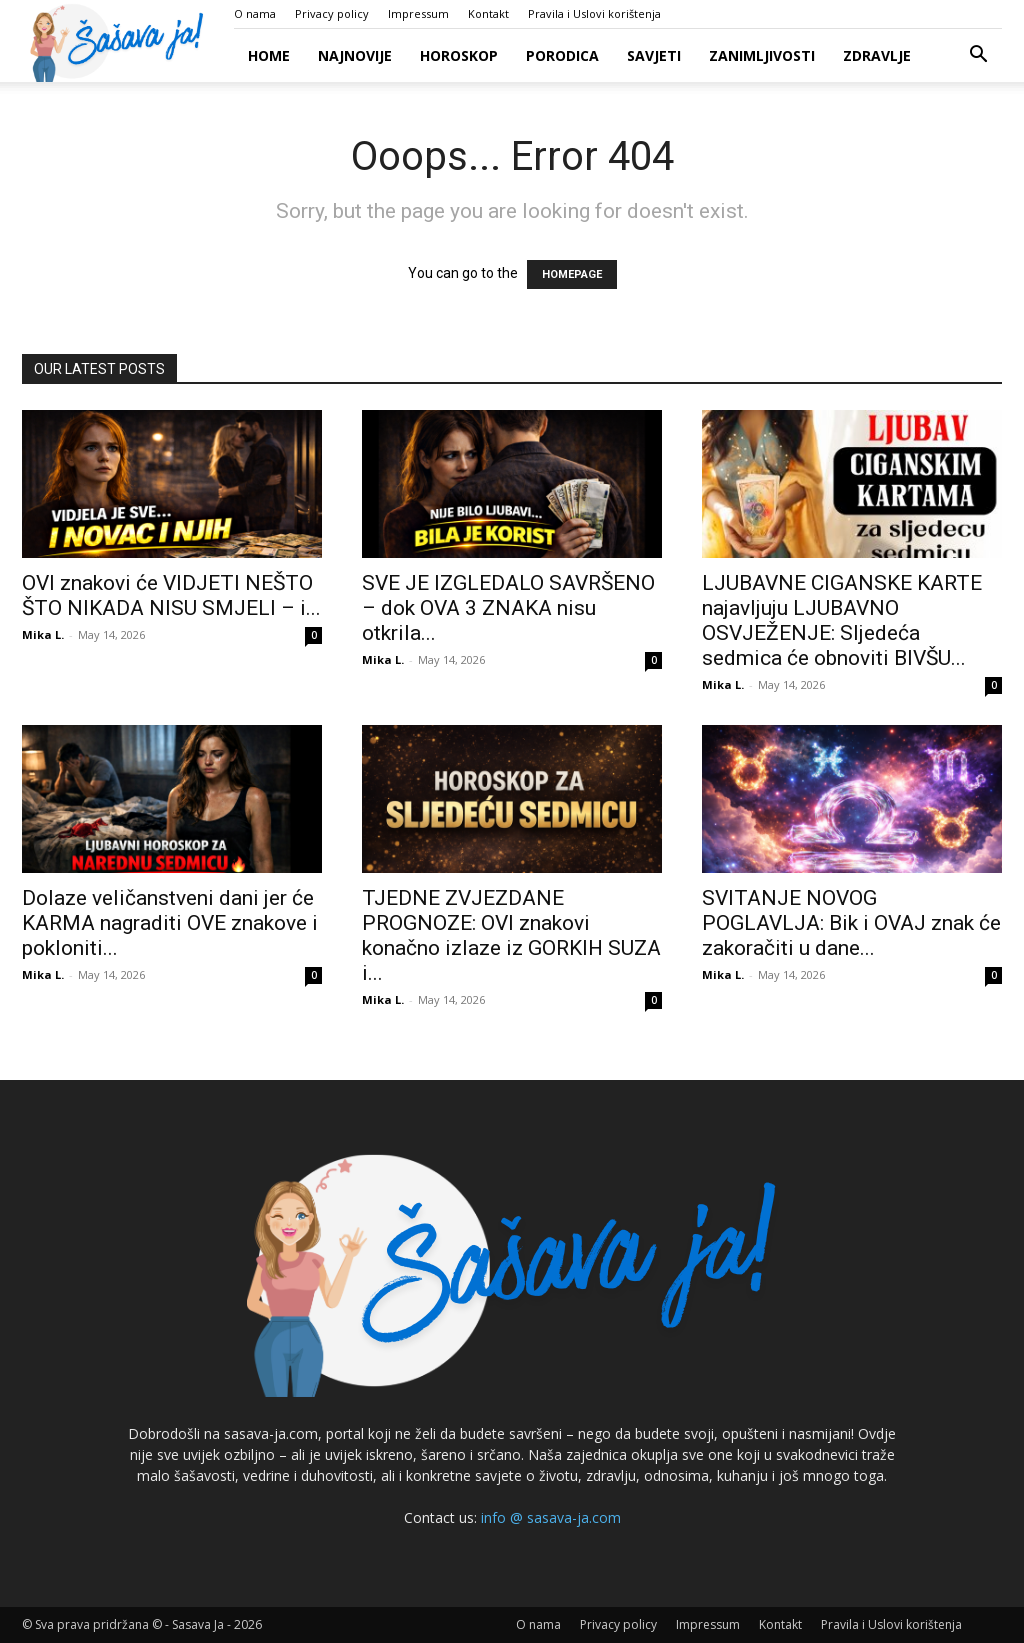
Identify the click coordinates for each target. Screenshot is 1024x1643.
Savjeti (654, 55)
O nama (255, 13)
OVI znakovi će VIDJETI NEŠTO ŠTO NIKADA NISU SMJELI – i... (171, 595)
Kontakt (488, 13)
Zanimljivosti (762, 55)
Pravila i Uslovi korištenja (594, 13)
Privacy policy (332, 13)
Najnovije (355, 55)
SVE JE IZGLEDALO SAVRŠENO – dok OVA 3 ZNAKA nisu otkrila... (508, 608)
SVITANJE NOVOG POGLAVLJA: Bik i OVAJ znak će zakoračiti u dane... (851, 923)
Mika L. (43, 634)
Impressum (418, 13)
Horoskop (459, 55)
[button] (978, 56)
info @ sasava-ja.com (551, 1517)
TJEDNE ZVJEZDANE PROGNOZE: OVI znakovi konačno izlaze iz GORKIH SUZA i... (511, 935)
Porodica (562, 55)
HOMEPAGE (572, 274)
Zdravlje (877, 55)
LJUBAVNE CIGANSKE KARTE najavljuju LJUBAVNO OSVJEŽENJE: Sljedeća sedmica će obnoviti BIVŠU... (842, 620)
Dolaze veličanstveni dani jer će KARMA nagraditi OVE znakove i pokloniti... (170, 923)
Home (269, 55)
